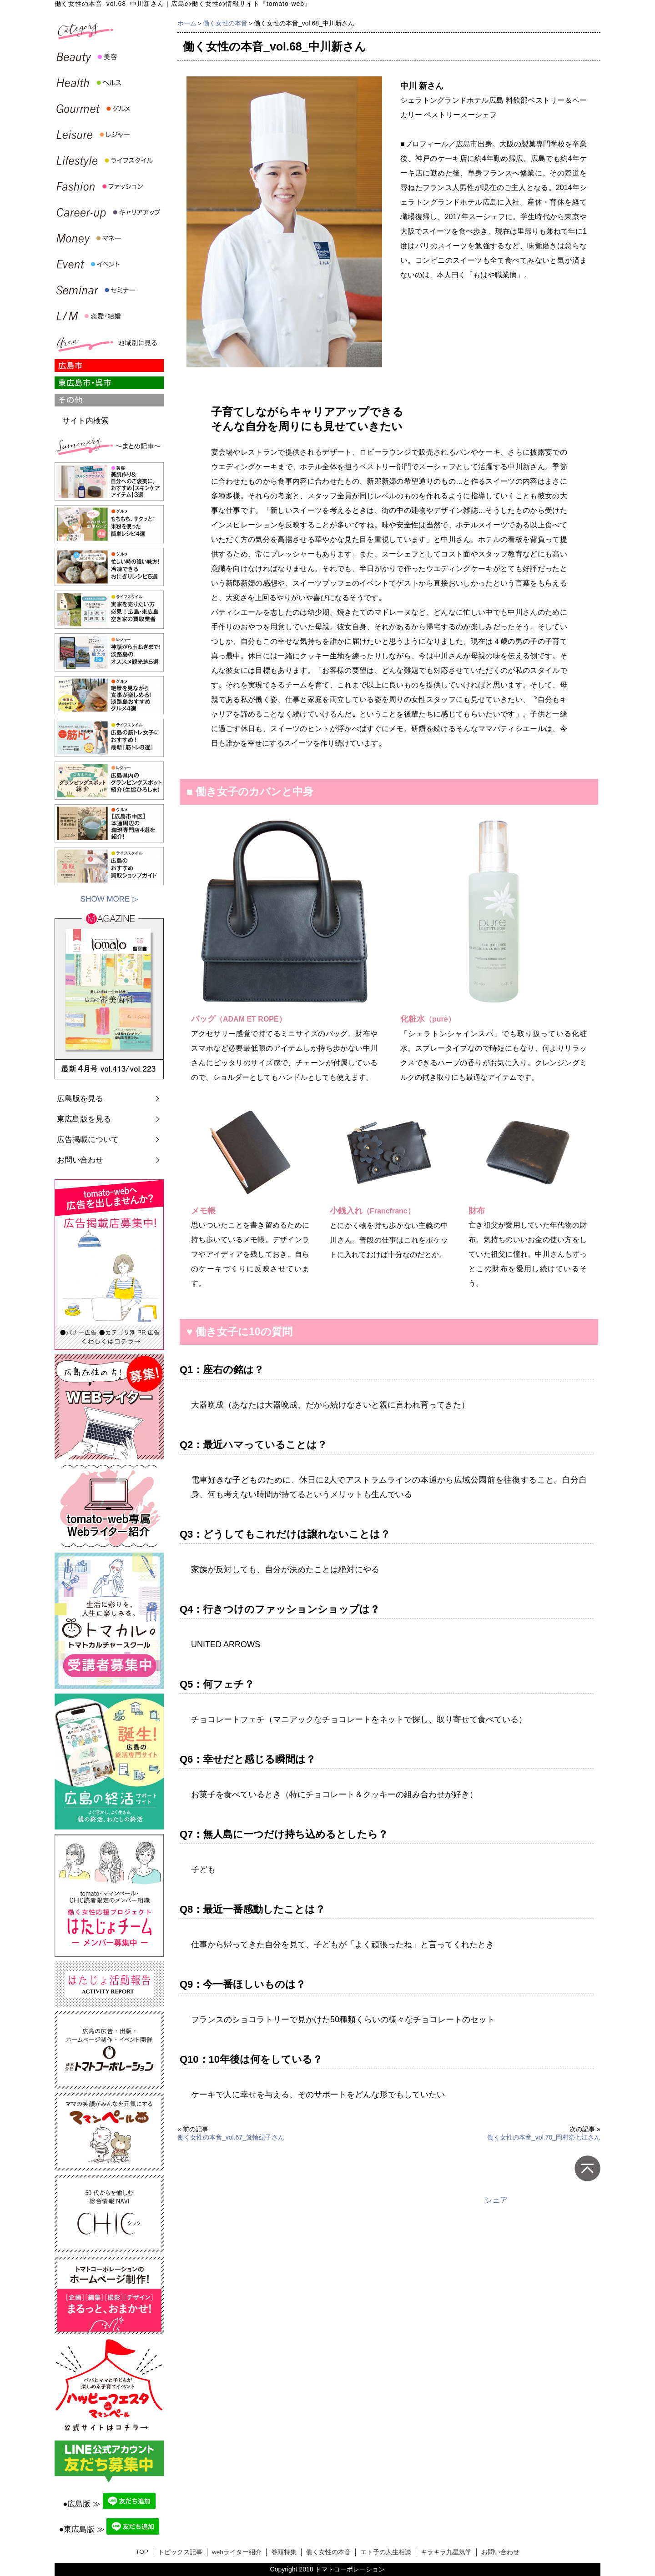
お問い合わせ (80, 1160)
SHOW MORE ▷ (109, 899)
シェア (496, 2200)
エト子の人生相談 (385, 2552)
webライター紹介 (237, 2552)
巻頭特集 (284, 2552)
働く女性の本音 (225, 23)
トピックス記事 (180, 2552)
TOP (142, 2551)
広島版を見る (80, 1098)
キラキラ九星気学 (446, 2552)
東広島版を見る (84, 1119)
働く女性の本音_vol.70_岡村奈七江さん (543, 2137)
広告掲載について (88, 1139)
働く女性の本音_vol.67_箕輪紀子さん (230, 2137)
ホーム (186, 23)
